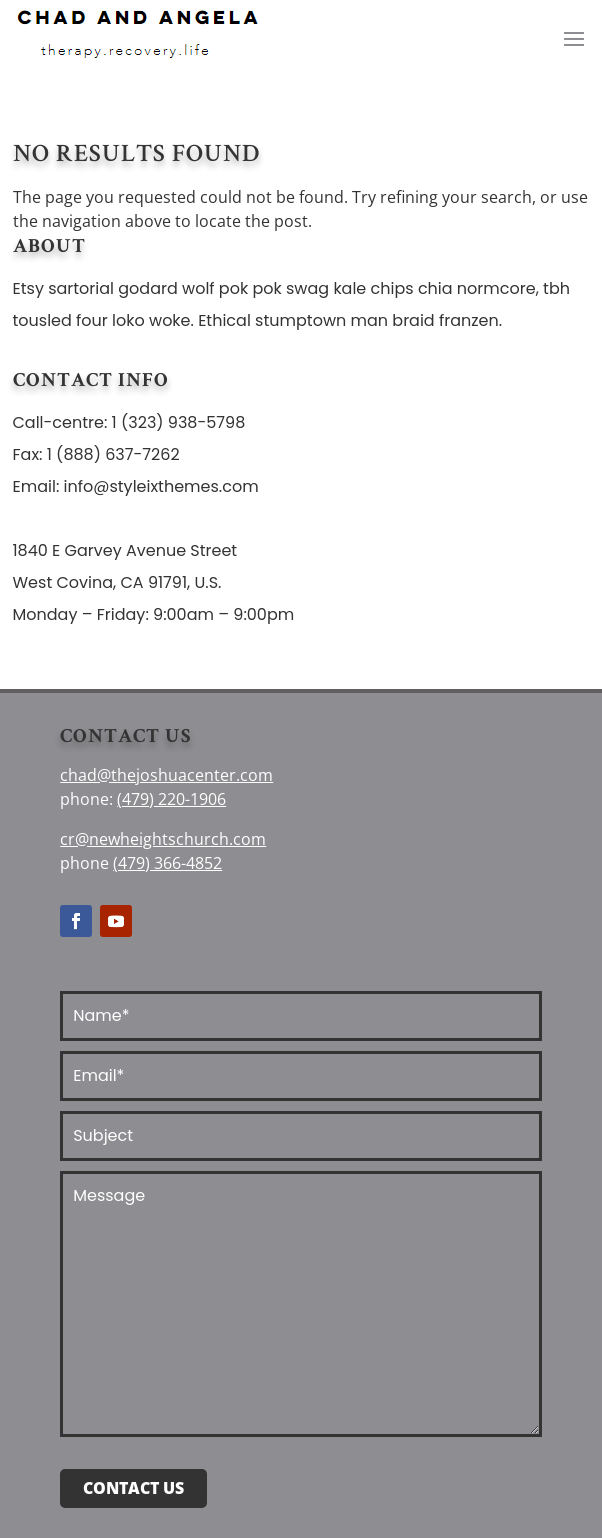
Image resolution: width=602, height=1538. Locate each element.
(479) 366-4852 (167, 863)
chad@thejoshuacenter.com (166, 775)
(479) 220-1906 (171, 799)
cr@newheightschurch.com (163, 839)
